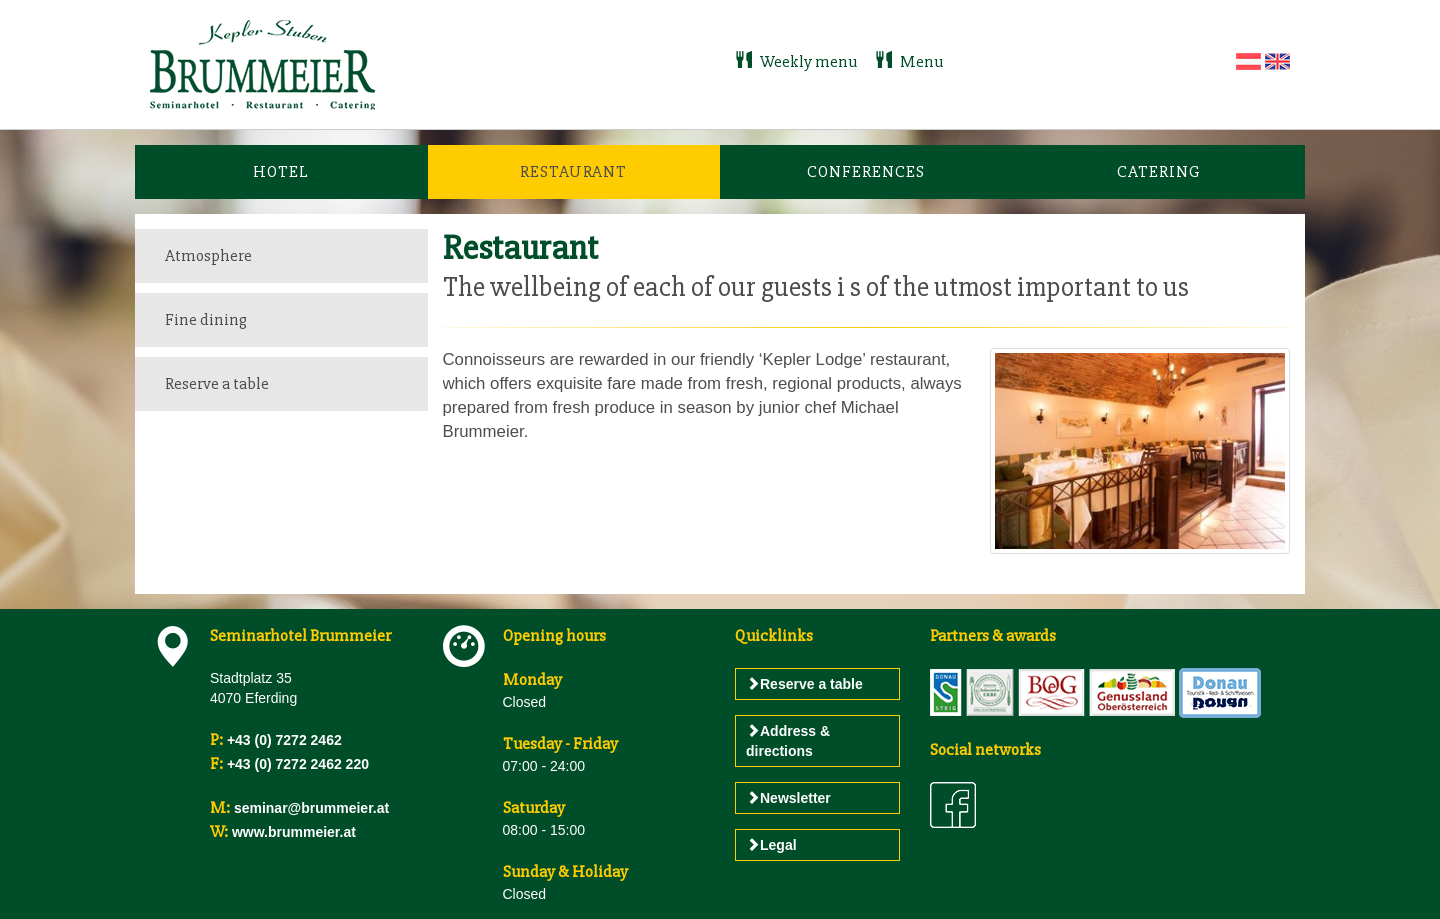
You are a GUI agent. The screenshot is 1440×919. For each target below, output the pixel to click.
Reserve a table (217, 383)
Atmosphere (208, 255)
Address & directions (788, 741)
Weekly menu (797, 61)
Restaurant (573, 171)
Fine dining (206, 319)
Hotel (281, 171)
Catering (1159, 171)
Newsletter (788, 798)
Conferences (866, 171)
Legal (771, 845)
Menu (909, 61)
